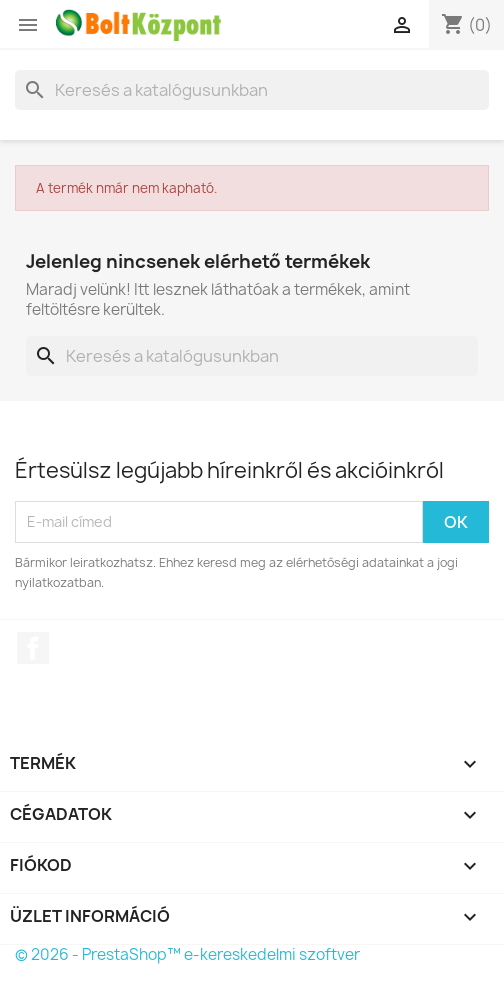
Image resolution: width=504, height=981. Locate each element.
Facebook (33, 648)
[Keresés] (252, 90)
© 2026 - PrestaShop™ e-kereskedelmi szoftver (187, 954)
